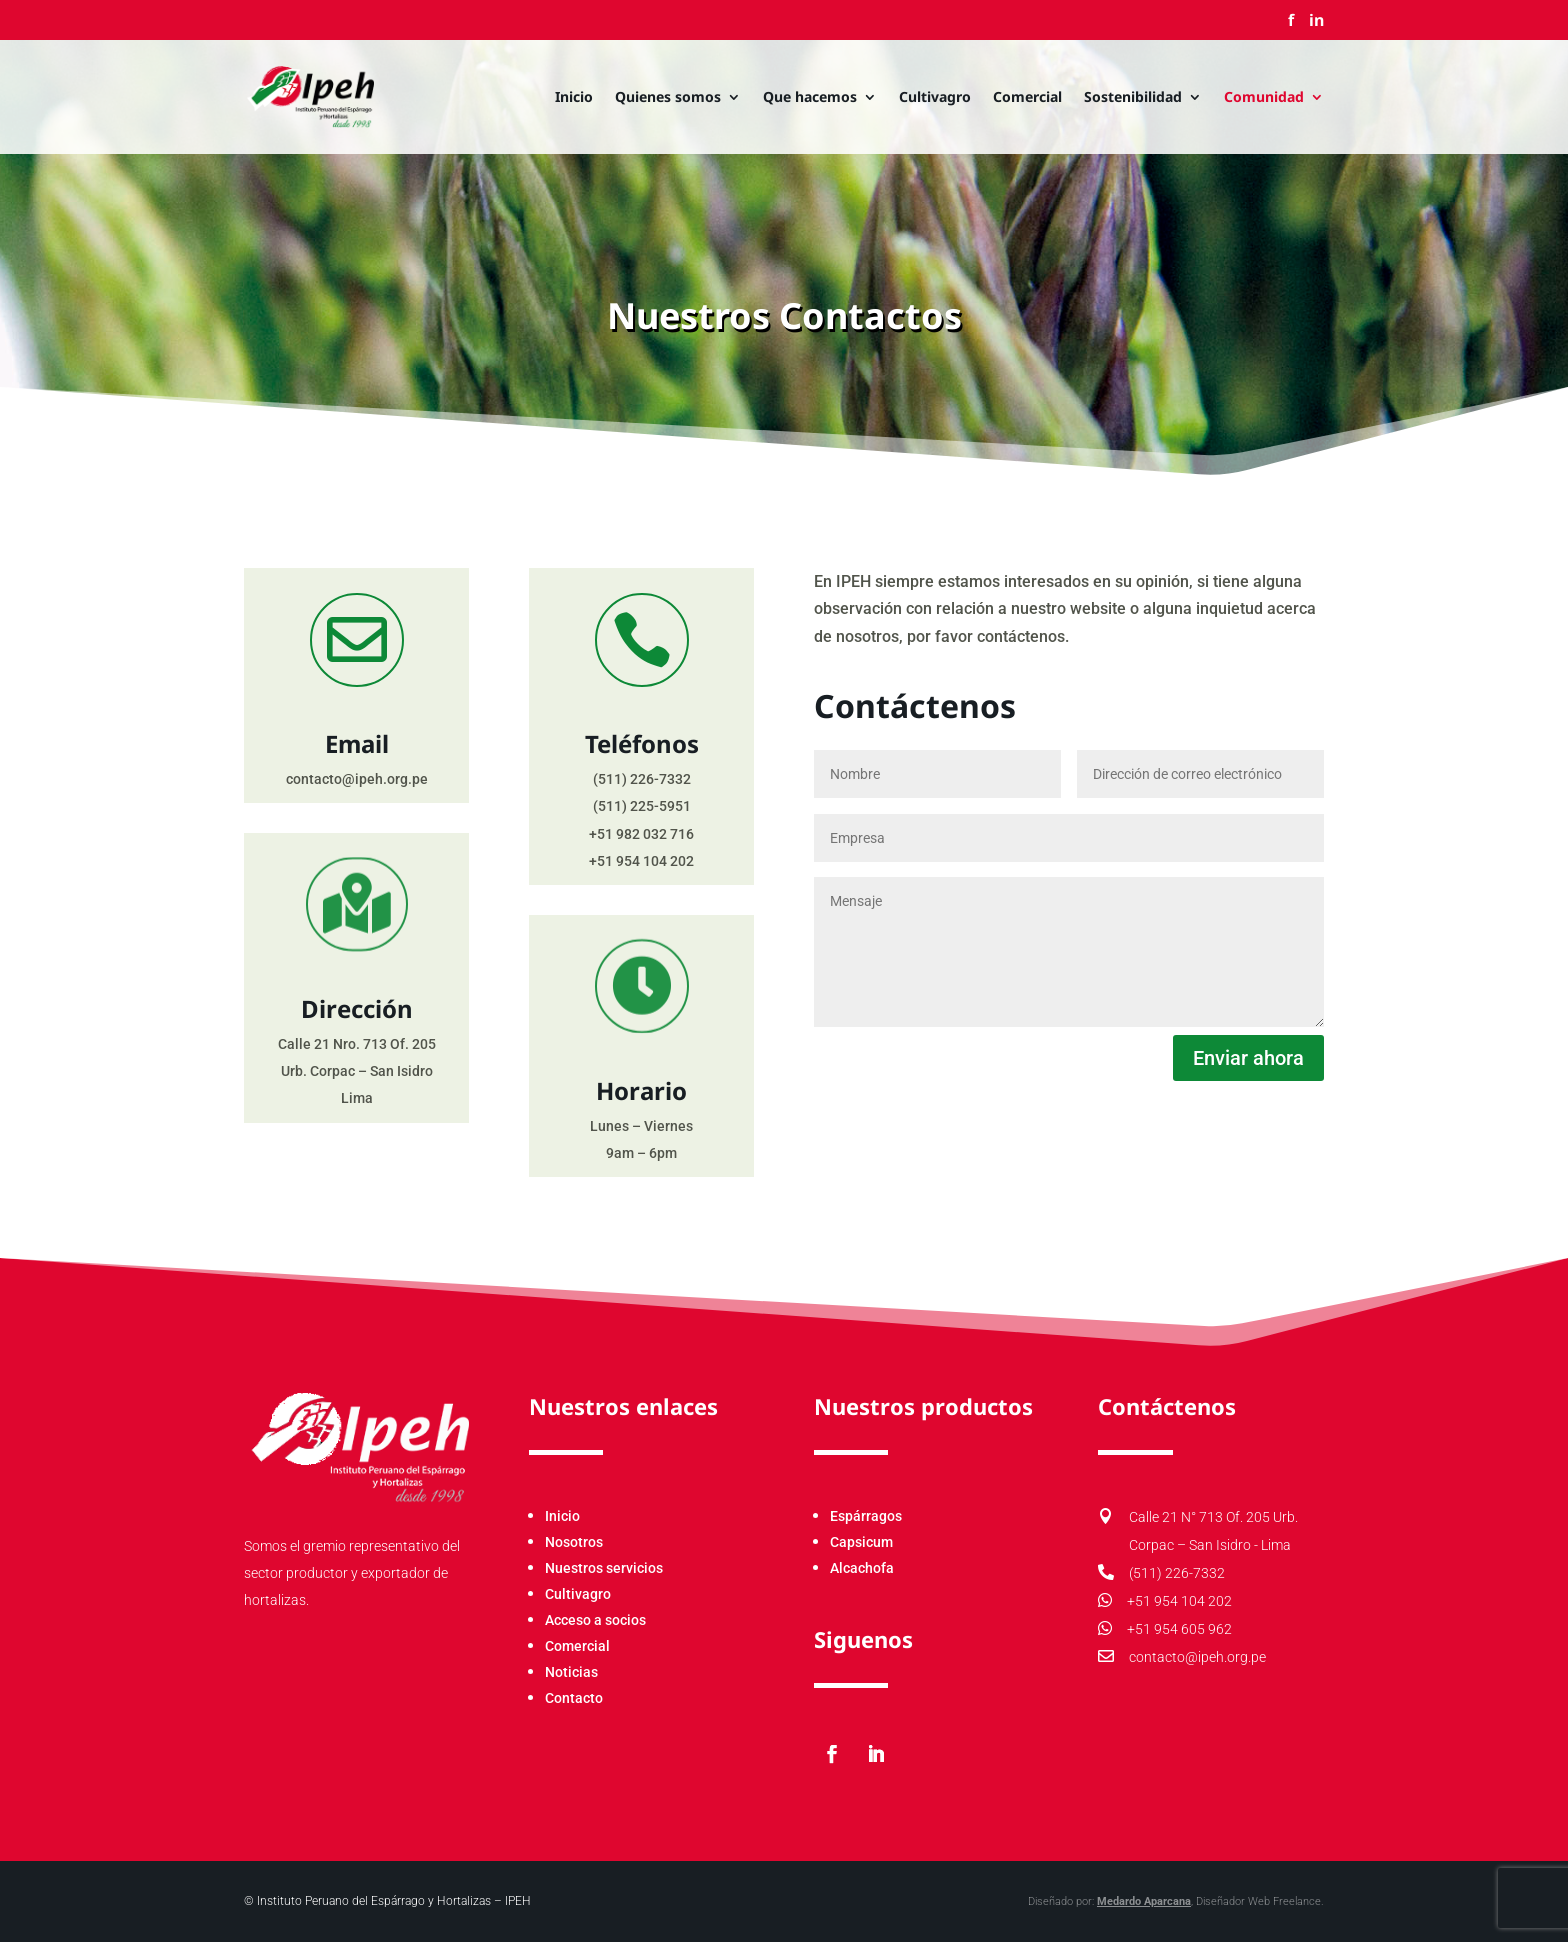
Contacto (574, 1698)
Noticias (571, 1672)
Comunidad (1264, 98)
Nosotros (574, 1542)
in (1316, 21)
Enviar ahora (1248, 1058)
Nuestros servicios (604, 1568)
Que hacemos (810, 98)
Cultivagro (935, 98)
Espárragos (866, 1516)
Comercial (1027, 98)
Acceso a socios (595, 1620)
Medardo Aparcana (991, 1901)
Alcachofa (862, 1568)
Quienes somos (668, 98)
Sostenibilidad (1133, 98)
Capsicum (861, 1542)
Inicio (574, 98)
